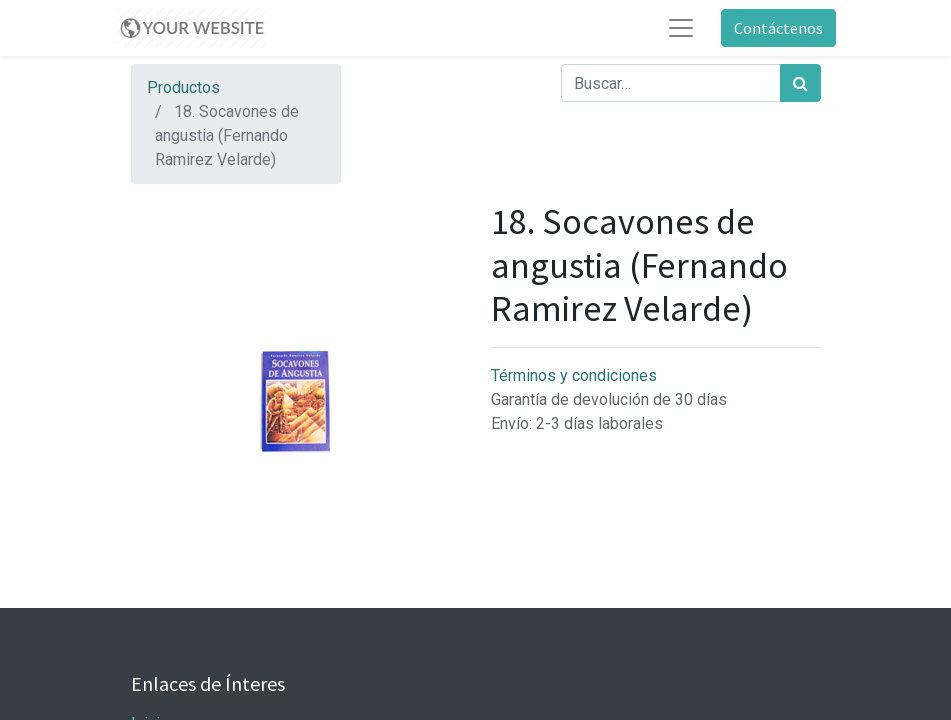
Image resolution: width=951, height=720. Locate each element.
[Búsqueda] (800, 83)
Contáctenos (778, 28)
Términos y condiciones (574, 375)
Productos (183, 87)
